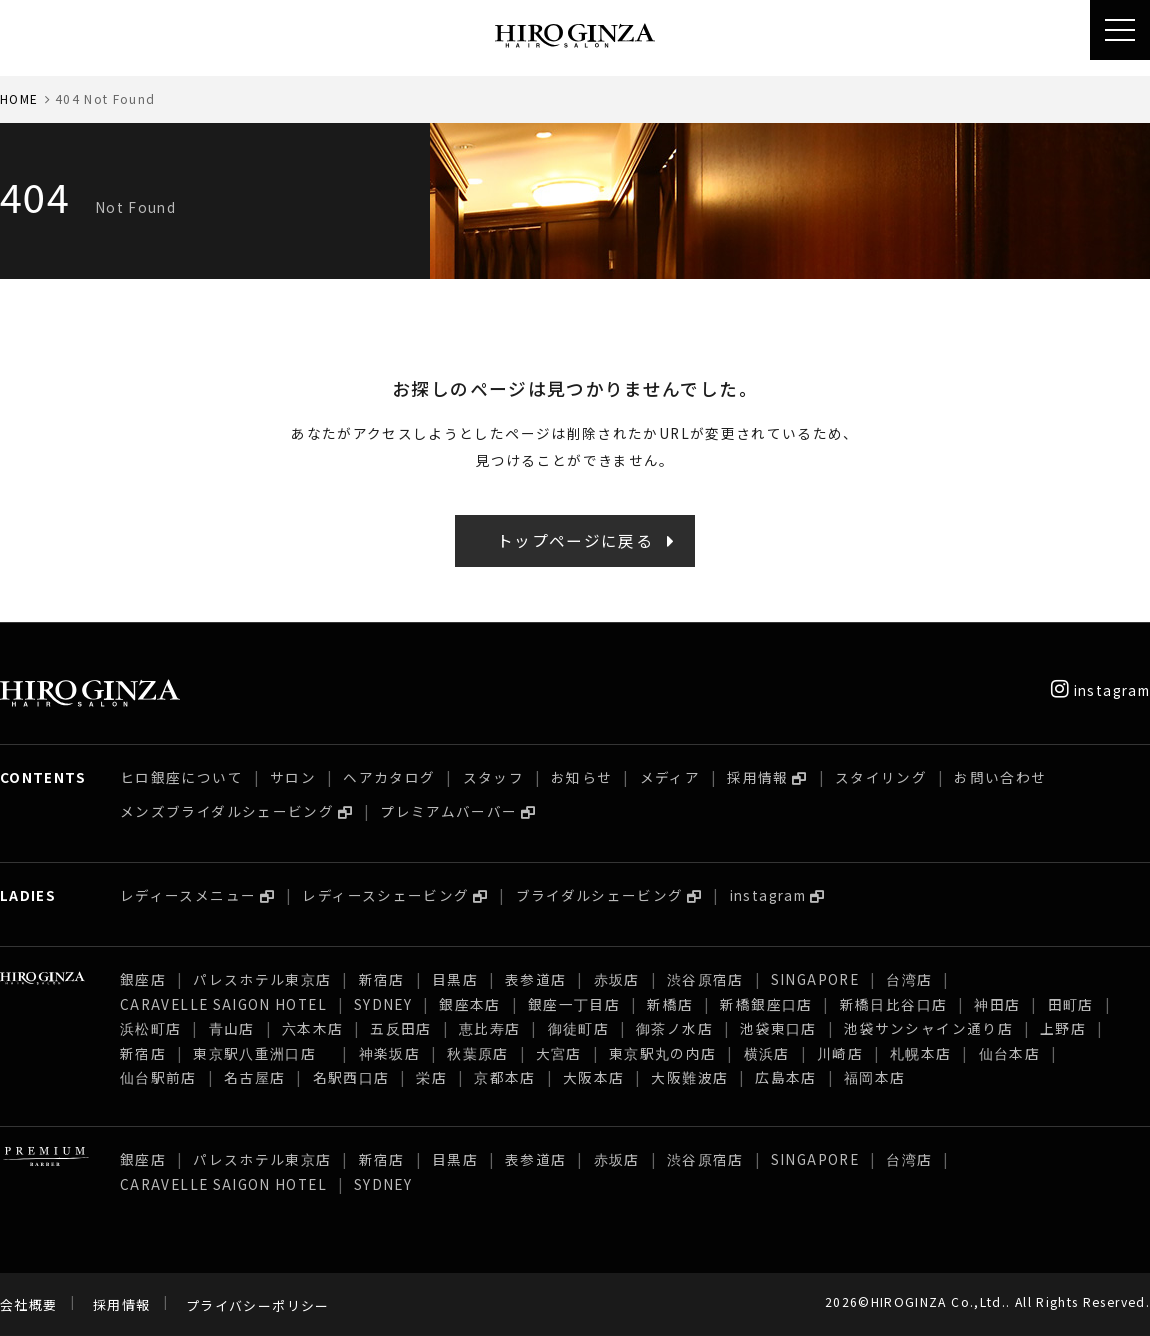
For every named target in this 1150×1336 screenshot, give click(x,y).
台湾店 (909, 979)
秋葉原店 (477, 1053)
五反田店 (400, 1028)
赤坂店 (617, 979)
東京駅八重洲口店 (262, 1053)
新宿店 (382, 979)
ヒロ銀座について (181, 777)
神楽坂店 (389, 1053)
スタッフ (493, 777)
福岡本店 (874, 1077)
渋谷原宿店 (705, 979)
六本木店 (312, 1028)
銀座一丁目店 (574, 1004)
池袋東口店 (778, 1028)
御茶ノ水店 (674, 1028)
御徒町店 (578, 1028)
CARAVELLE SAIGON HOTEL (223, 1004)
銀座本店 (469, 1004)
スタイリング (881, 777)
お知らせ (581, 777)
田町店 (1071, 1004)
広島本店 (785, 1077)
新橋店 (670, 1004)
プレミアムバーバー (448, 811)
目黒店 (455, 979)
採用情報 (757, 777)
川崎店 (840, 1053)
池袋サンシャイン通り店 (928, 1028)
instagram (1100, 690)
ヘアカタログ (389, 777)
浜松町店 (150, 1028)
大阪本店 (593, 1077)
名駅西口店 (351, 1077)
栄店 (431, 1077)
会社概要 (28, 1305)
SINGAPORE (815, 979)
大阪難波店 (689, 1077)
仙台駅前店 (158, 1077)
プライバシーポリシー (258, 1305)
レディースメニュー (188, 895)
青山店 (232, 1028)
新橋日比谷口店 (894, 1004)
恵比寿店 (489, 1028)
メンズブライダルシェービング (227, 811)
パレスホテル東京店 (262, 979)
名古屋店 (254, 1077)
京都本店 (504, 1077)
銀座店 (143, 979)
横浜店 (767, 1053)
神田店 (997, 1004)
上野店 (1063, 1028)
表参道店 (535, 979)
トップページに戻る (575, 540)
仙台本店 (1009, 1053)
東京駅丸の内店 (663, 1053)
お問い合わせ (1000, 777)
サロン (293, 777)
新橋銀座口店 (766, 1004)
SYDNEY (383, 1004)
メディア (670, 777)
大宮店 (559, 1053)
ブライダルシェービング (600, 895)
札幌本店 (920, 1053)
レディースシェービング (385, 895)
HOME (19, 98)
